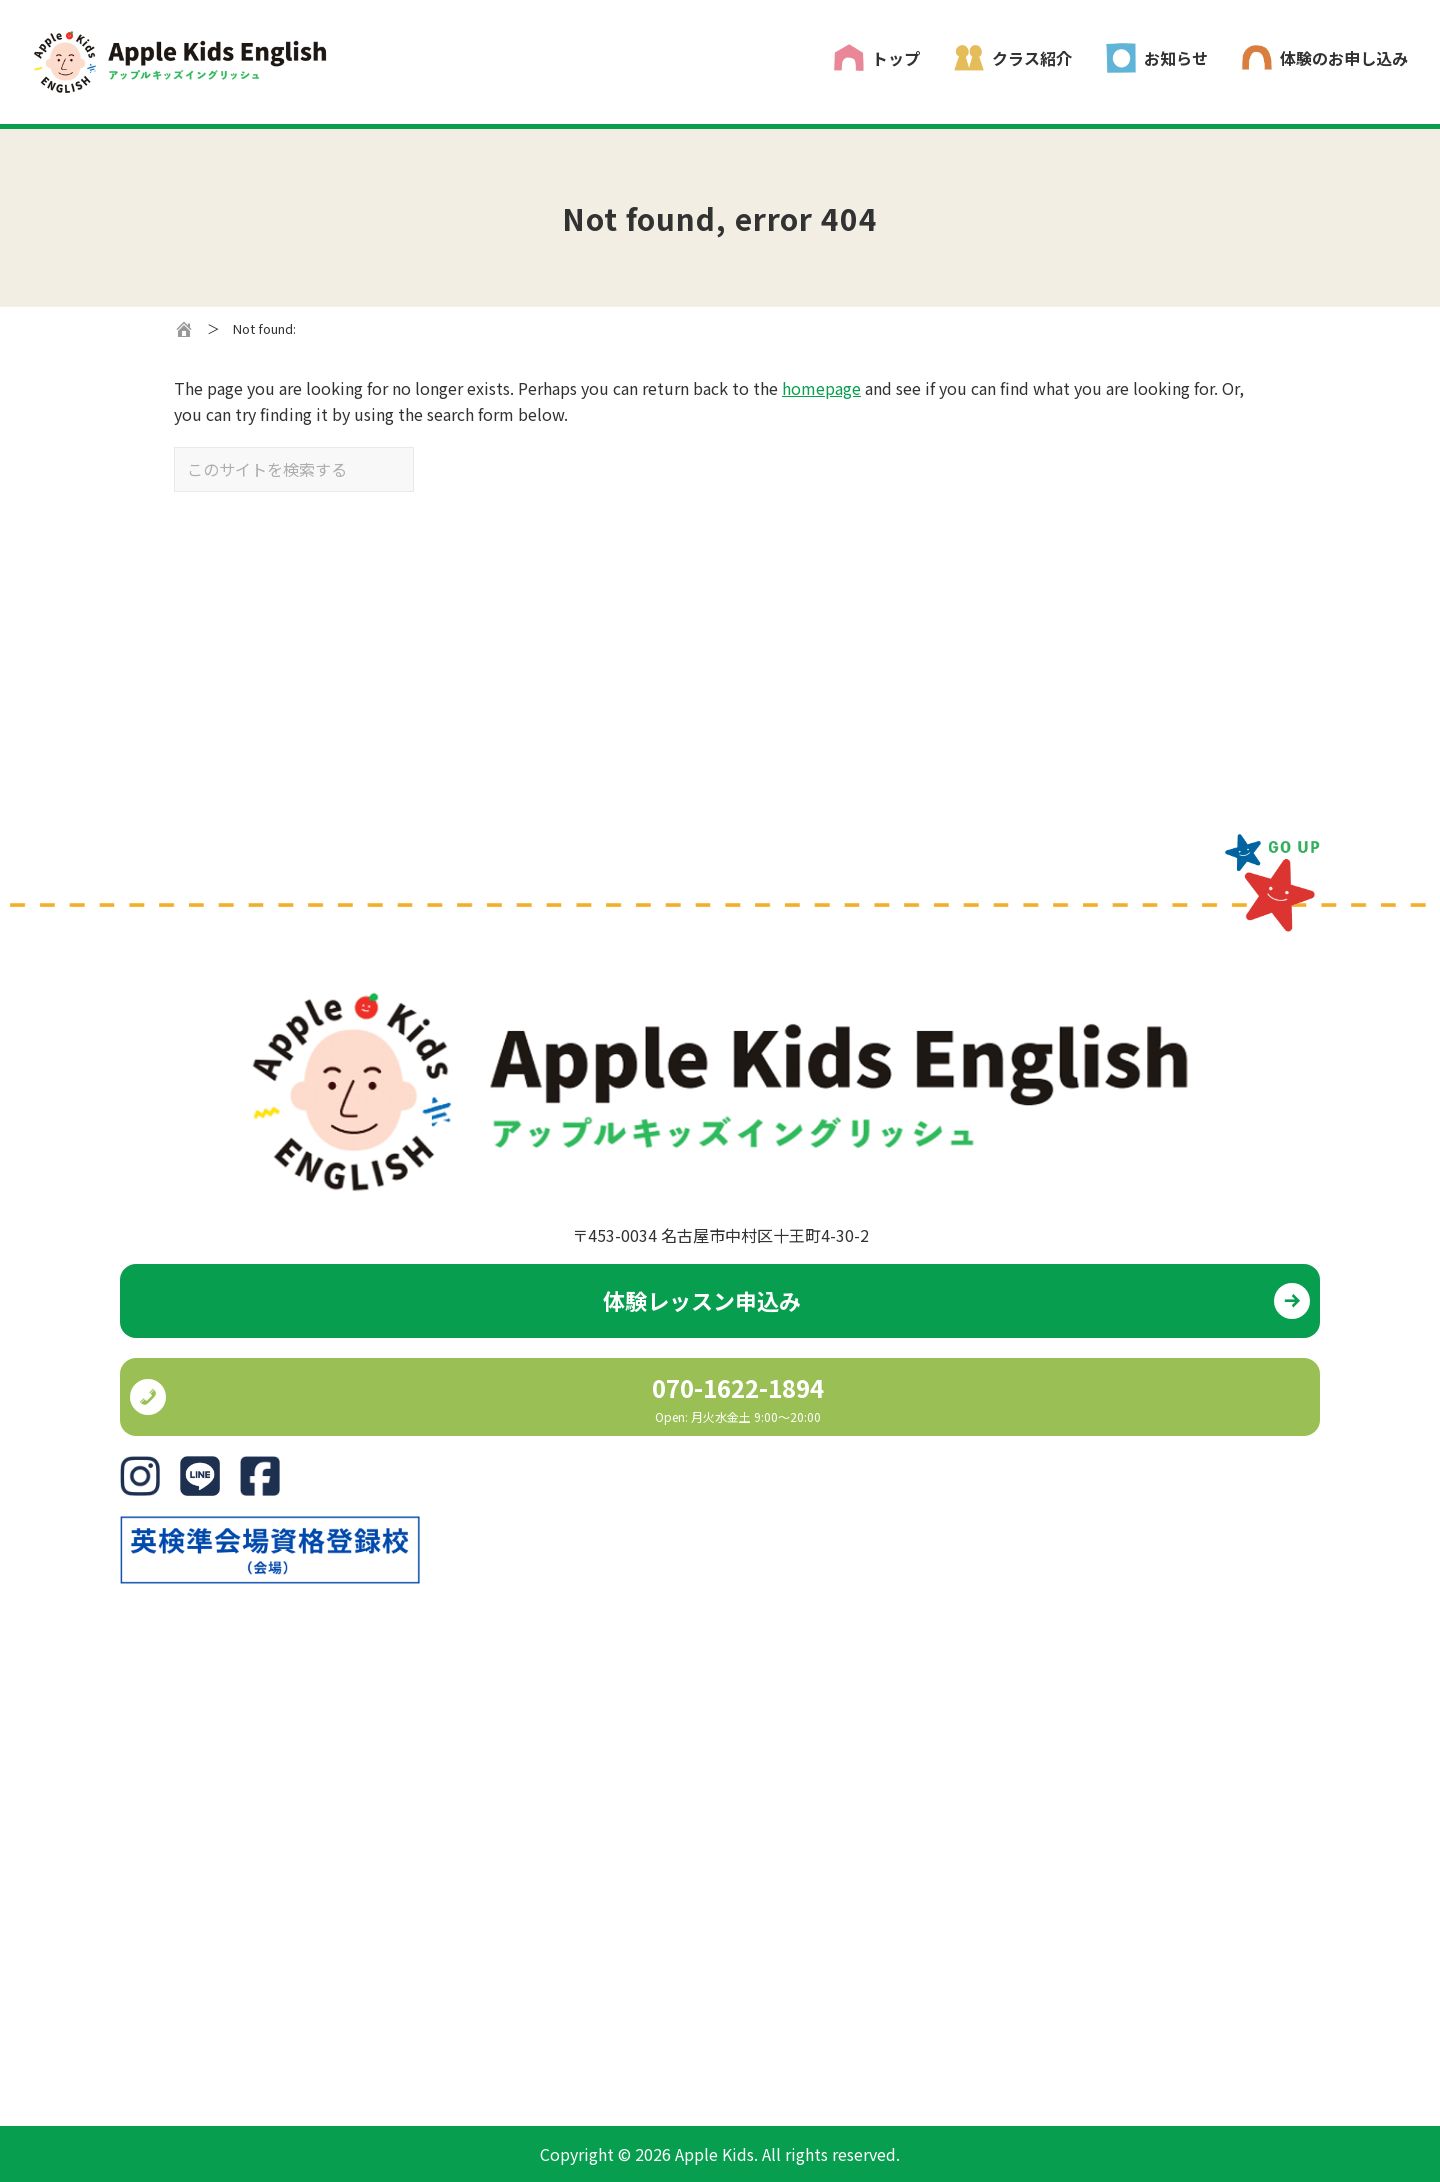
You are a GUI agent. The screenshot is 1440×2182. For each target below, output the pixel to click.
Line (196, 1469)
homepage (821, 388)
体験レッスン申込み (702, 1300)
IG (128, 1469)
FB (250, 1469)
